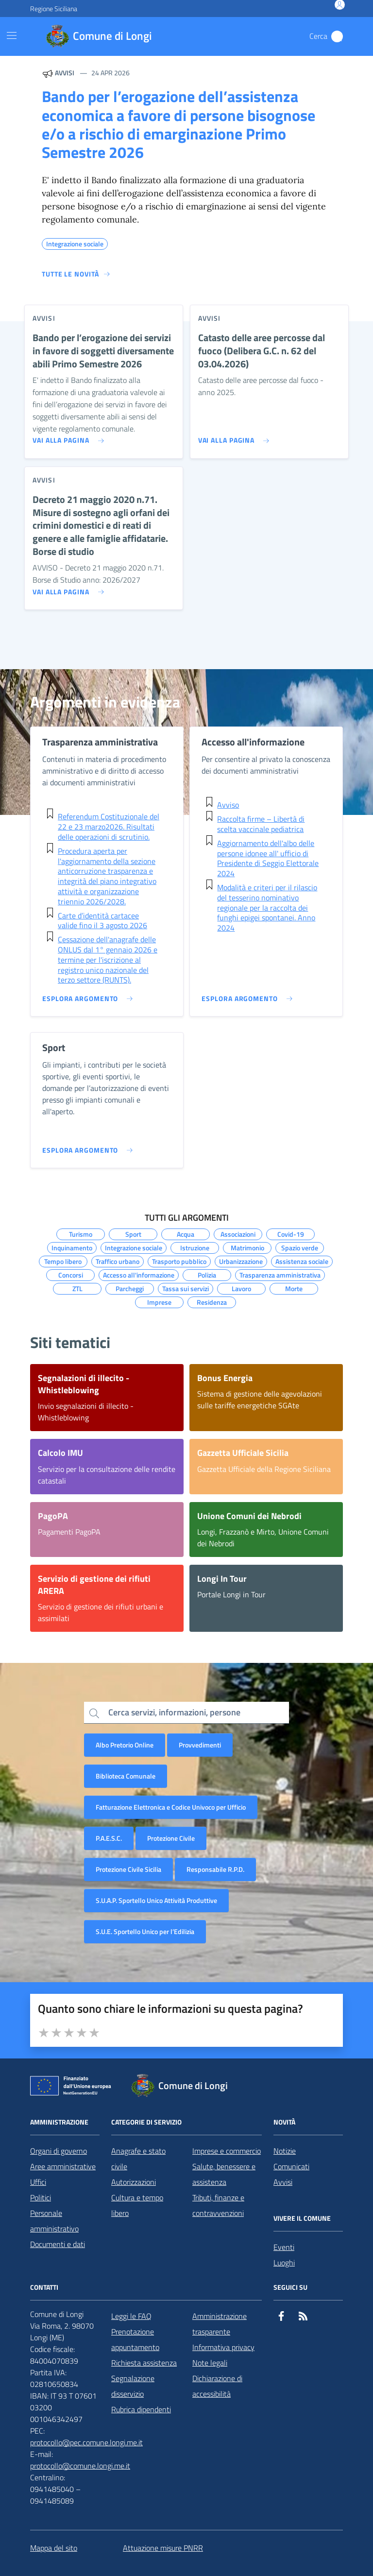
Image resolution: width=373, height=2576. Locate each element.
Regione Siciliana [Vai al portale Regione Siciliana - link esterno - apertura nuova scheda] (53, 8)
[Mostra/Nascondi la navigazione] (11, 35)
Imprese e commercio (226, 2151)
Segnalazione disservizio (132, 2386)
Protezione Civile (171, 1838)
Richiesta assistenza (144, 2363)
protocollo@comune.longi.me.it (80, 2466)
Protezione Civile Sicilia (128, 1869)
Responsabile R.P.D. (215, 1869)
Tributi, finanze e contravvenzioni (218, 2205)
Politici (40, 2197)
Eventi (283, 2247)
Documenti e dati (57, 2244)
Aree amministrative (63, 2166)
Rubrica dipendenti (141, 2409)
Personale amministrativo (54, 2220)
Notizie (284, 2151)
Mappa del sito (53, 2548)
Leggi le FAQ (131, 2316)
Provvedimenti (200, 1745)
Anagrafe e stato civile (138, 2158)
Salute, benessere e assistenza (223, 2174)
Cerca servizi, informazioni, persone (174, 1712)
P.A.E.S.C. (109, 1838)
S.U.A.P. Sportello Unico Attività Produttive (156, 1900)
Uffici (38, 2182)
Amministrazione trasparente (219, 2323)
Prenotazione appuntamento (135, 2339)
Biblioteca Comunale (125, 1776)
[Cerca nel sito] (337, 36)
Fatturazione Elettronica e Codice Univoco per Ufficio (171, 1807)
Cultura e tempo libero (137, 2205)
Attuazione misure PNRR (163, 2548)
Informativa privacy (223, 2347)
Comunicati (291, 2166)
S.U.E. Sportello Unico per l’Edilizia (145, 1931)
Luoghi (284, 2262)
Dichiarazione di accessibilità (217, 2386)
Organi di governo (58, 2151)
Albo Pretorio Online (124, 1745)
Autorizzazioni (133, 2182)
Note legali (209, 2363)
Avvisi (282, 2182)
